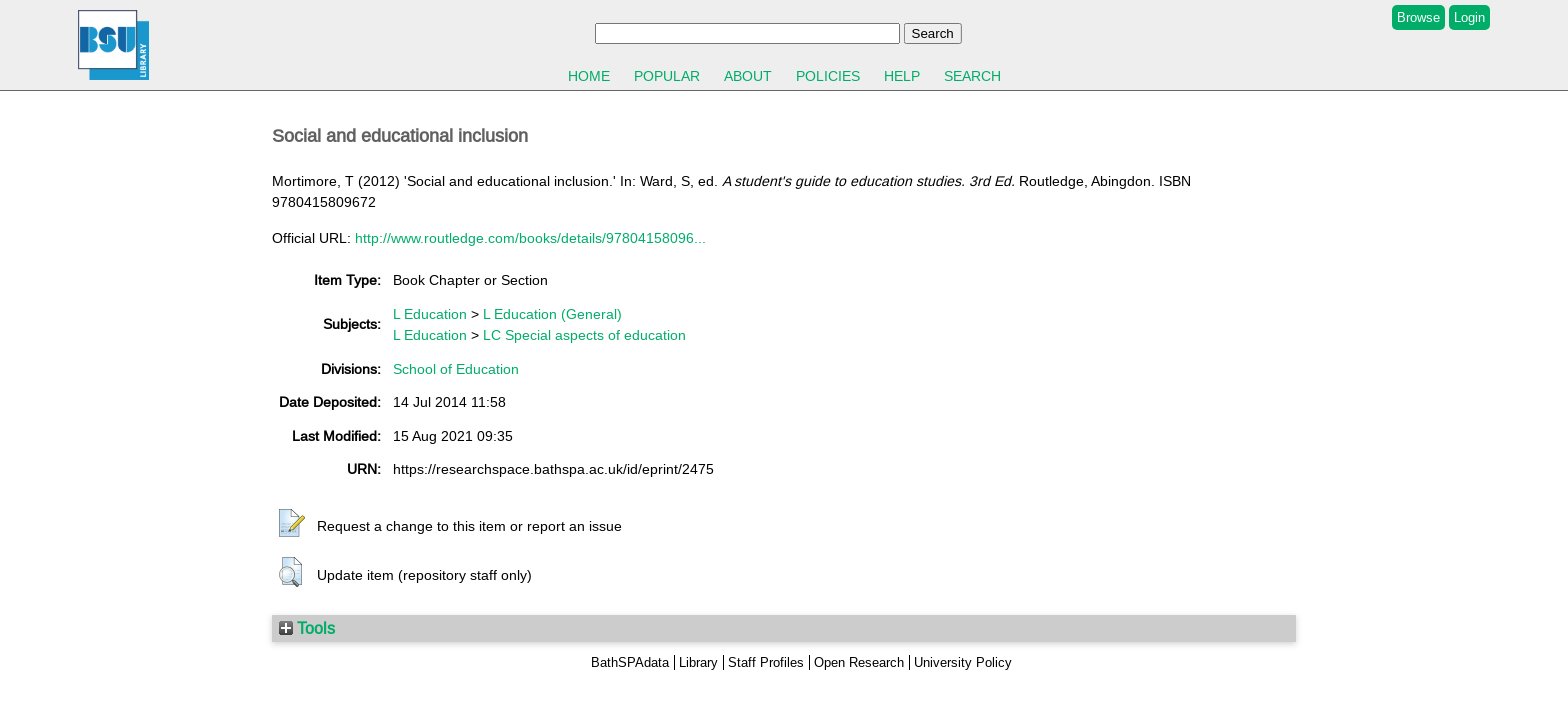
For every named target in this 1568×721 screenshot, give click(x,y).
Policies (828, 76)
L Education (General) (552, 314)
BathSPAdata (630, 662)
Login (1469, 17)
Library (698, 662)
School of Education (456, 369)
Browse (1418, 17)
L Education (430, 314)
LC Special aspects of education (584, 335)
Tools (307, 628)
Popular (667, 76)
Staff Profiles (766, 662)
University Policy (963, 662)
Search (972, 76)
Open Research (859, 662)
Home (589, 76)
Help (902, 76)
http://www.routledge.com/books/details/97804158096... (530, 238)
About (748, 76)
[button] (292, 524)
